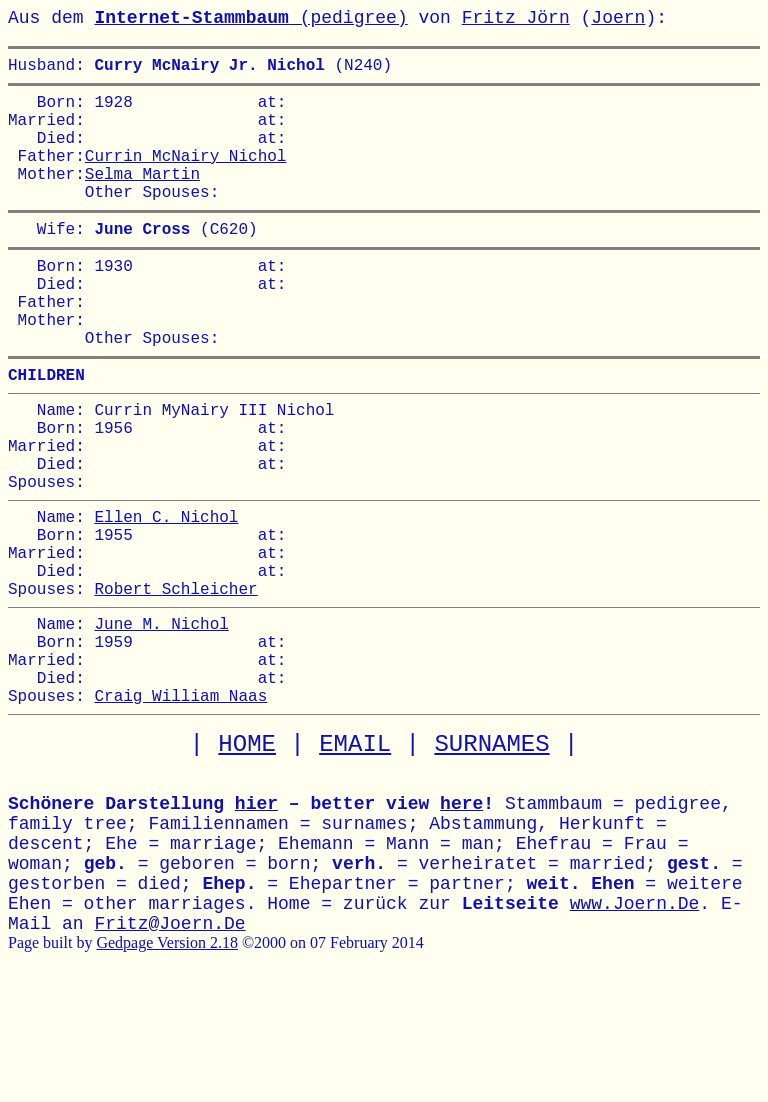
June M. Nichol (161, 723)
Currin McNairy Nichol (186, 175)
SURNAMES (491, 860)
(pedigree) (250, 18)
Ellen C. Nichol (166, 596)
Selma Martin (142, 197)
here (461, 920)
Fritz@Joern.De (169, 1040)
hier (256, 920)
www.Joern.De (635, 1020)
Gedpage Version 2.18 (166, 1058)
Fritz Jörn (516, 18)
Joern (618, 18)
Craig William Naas (180, 811)
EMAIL (355, 860)
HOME (247, 860)
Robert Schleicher (175, 684)
